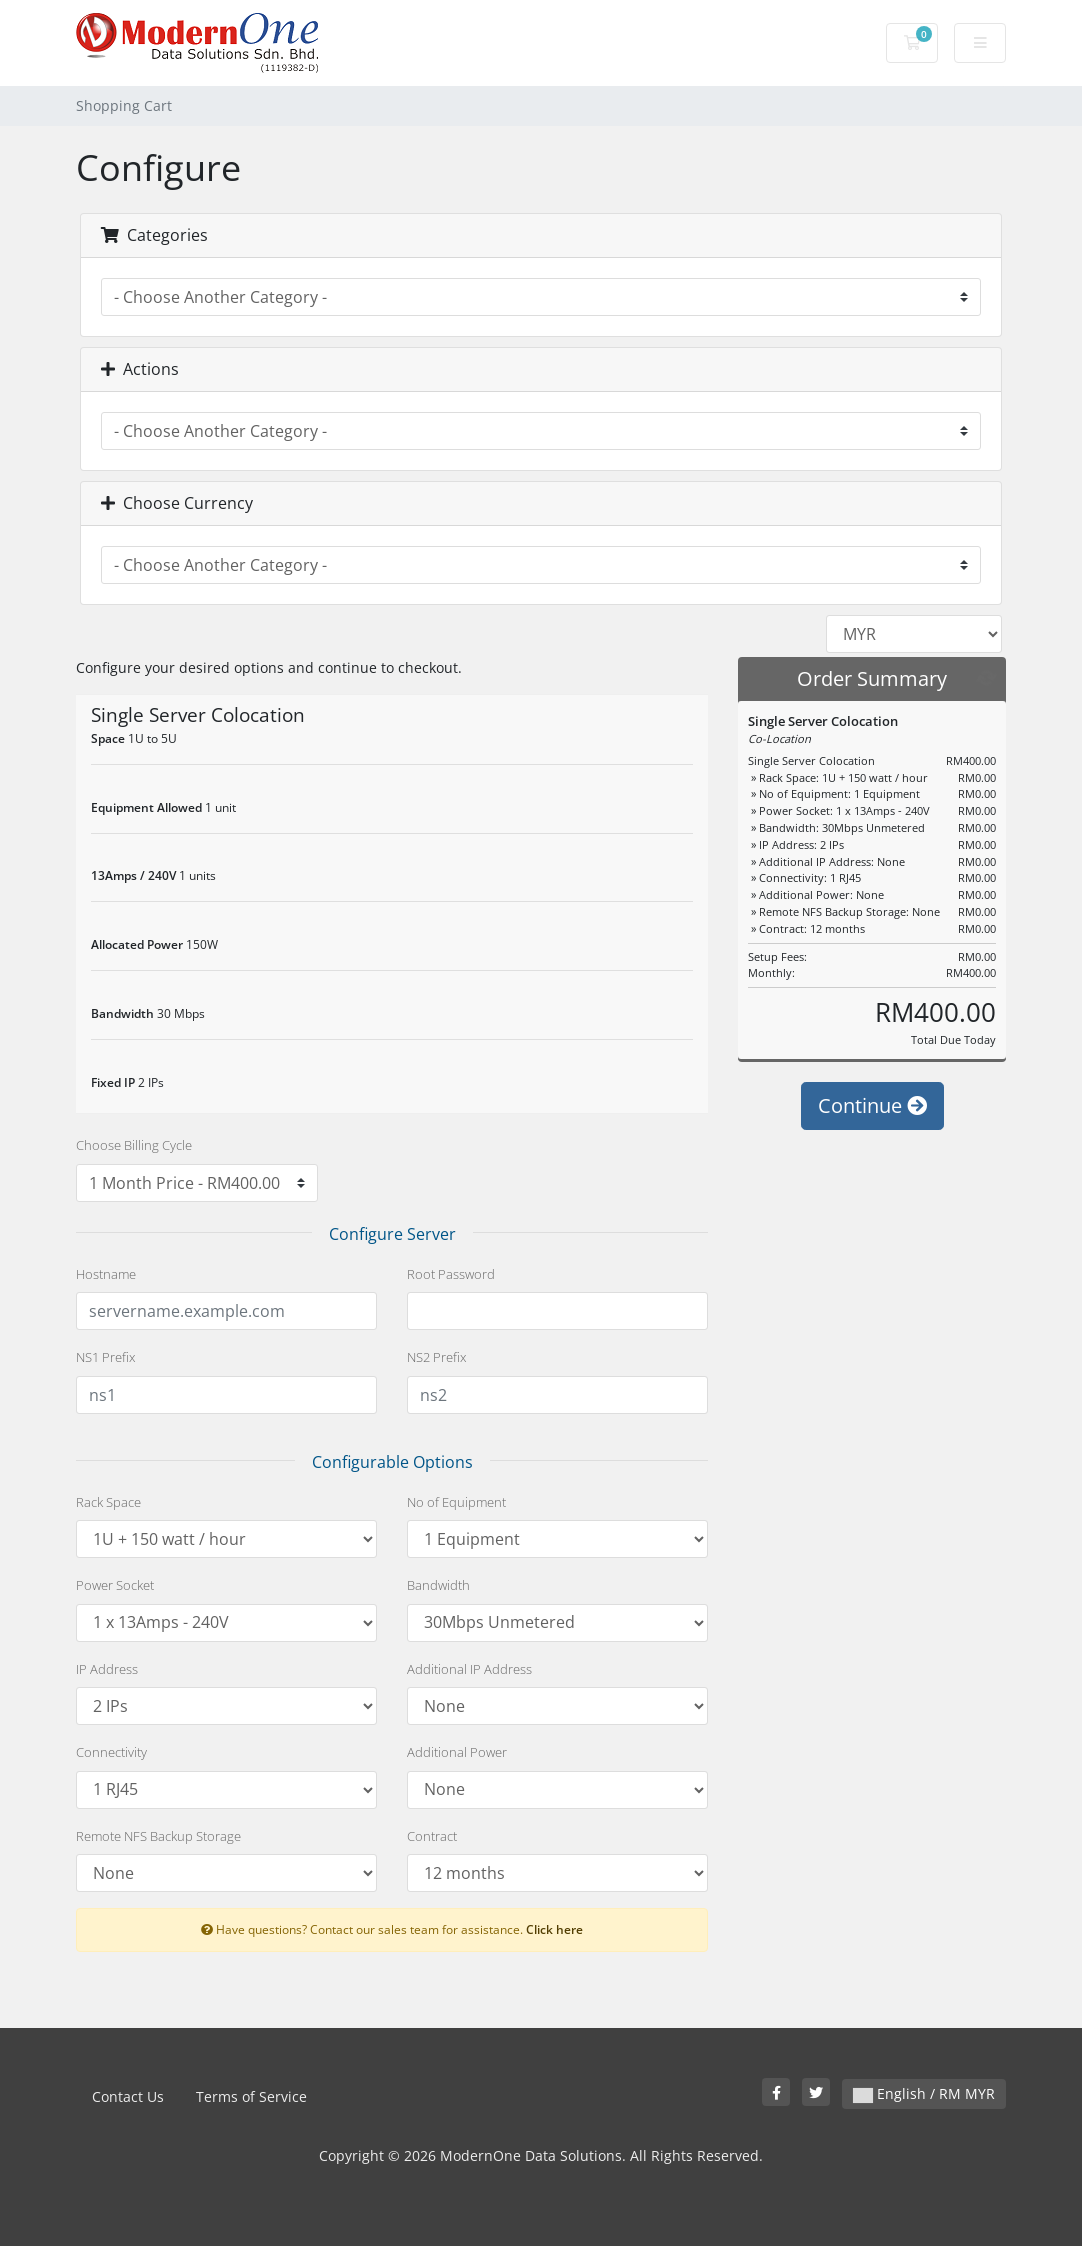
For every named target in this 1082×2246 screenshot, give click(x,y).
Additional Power (457, 1752)
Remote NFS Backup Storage (158, 1836)
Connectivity (111, 1752)
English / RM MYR (924, 2093)
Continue (872, 1145)
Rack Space (108, 1502)
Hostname (106, 1274)
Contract (432, 1836)
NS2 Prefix (436, 1357)
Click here (554, 1929)
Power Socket (115, 1585)
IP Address (107, 1669)
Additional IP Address (469, 1669)
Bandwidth (438, 1585)
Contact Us (128, 2096)
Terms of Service (251, 2096)
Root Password (451, 1274)
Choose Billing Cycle (134, 1145)
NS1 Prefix (105, 1357)
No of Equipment (456, 1502)
